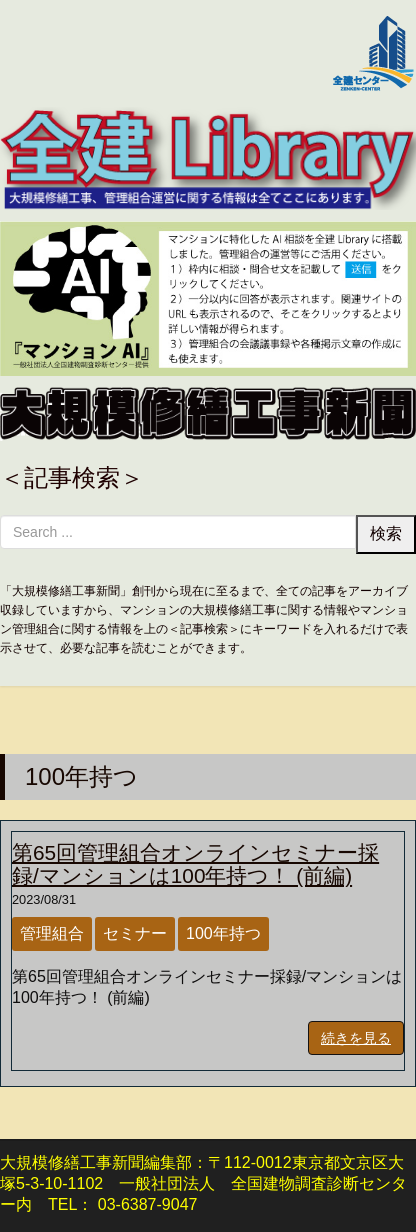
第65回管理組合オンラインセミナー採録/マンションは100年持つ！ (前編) (195, 864)
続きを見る (356, 1038)
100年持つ (223, 933)
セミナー (135, 933)
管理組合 (52, 933)
